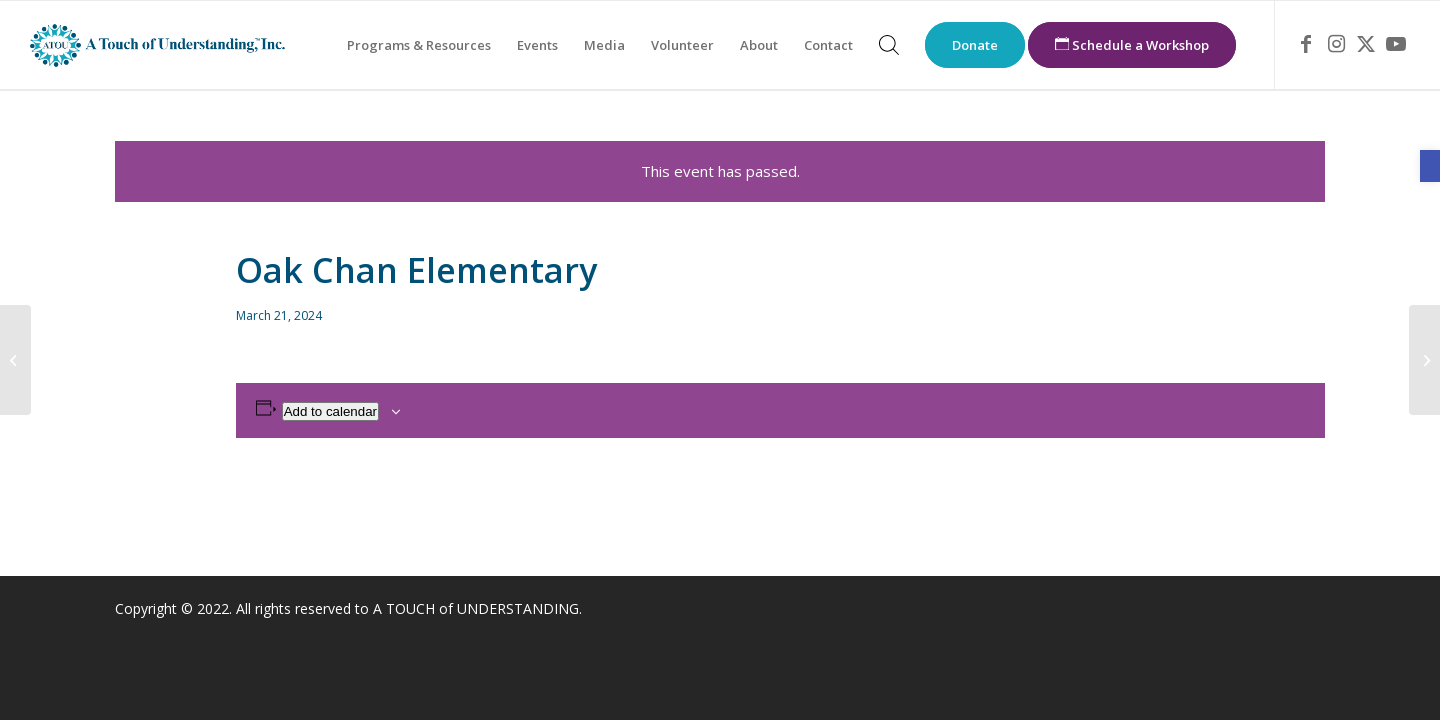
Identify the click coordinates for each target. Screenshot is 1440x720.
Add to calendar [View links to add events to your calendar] (330, 411)
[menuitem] (419, 45)
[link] (1430, 166)
